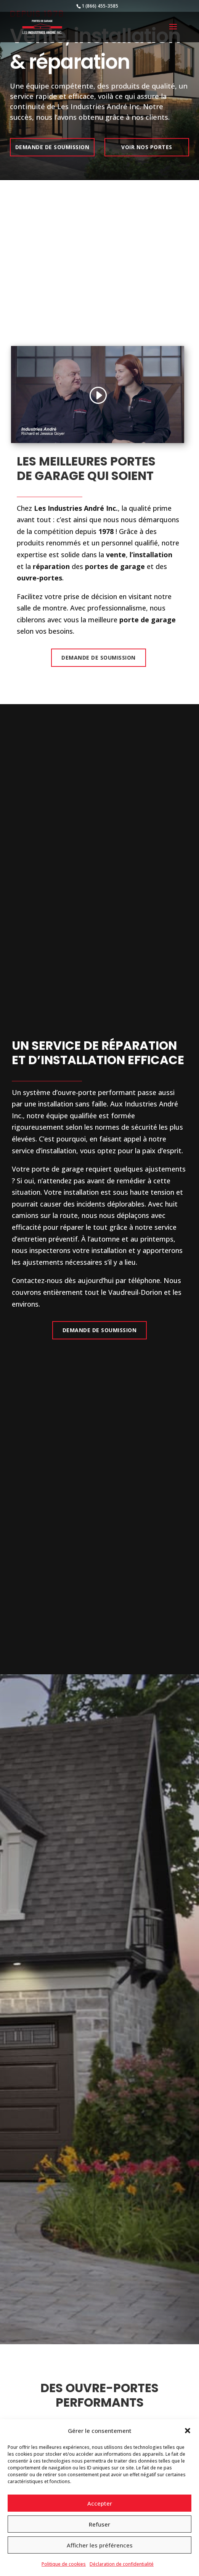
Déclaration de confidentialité (122, 2564)
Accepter (99, 2503)
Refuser (99, 2524)
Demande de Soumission (98, 658)
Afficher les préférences (100, 2545)
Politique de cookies (64, 2564)
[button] (187, 2430)
